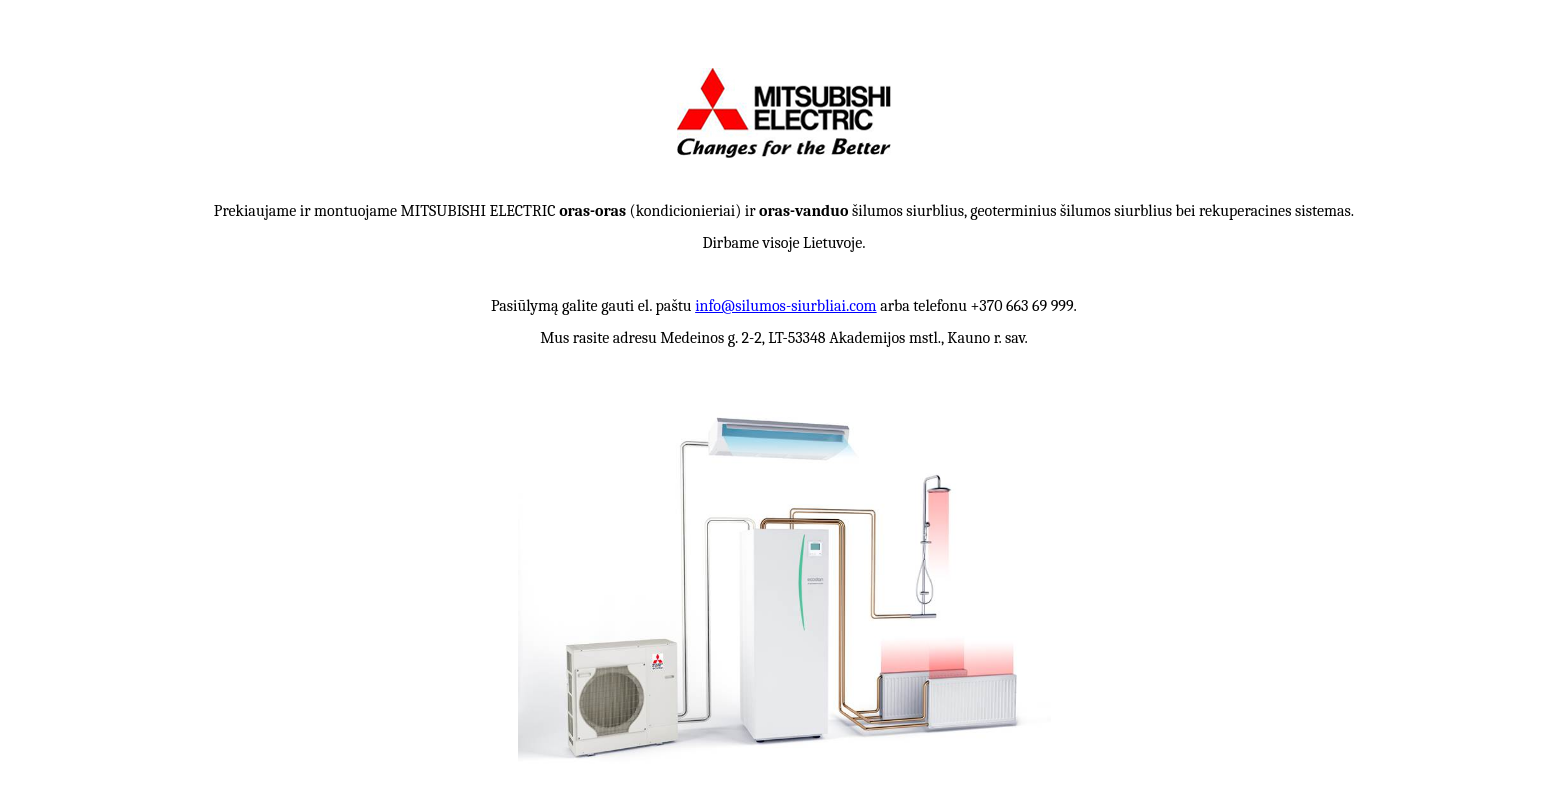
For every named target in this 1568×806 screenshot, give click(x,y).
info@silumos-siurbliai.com (785, 306)
